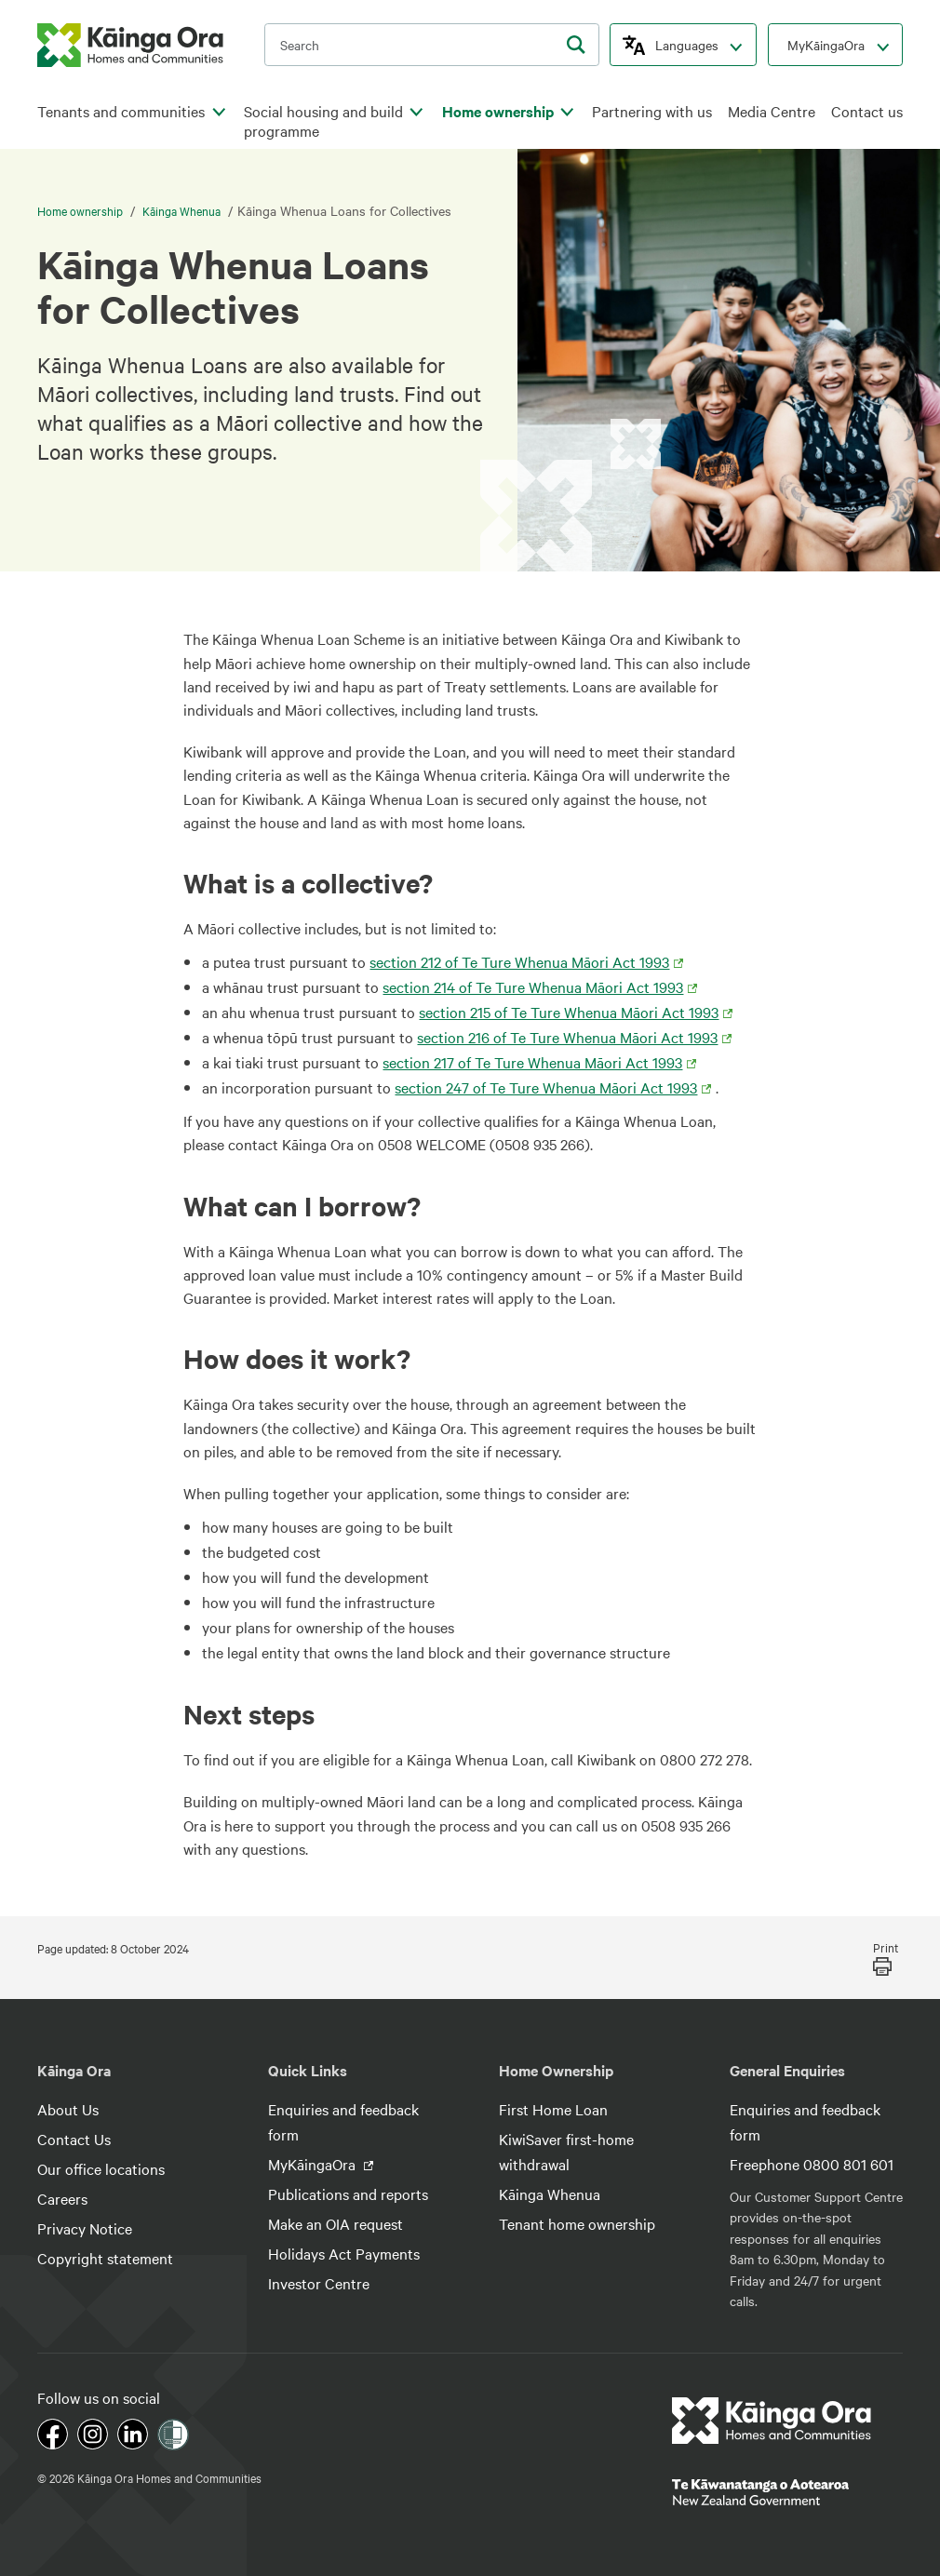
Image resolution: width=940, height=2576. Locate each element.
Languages (686, 44)
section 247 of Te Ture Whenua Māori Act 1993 (546, 1087)
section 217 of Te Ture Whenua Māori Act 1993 (532, 1062)
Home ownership (498, 111)
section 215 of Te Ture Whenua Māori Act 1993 (568, 1011)
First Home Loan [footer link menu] (553, 2109)
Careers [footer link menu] (62, 2198)
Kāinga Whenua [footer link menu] (549, 2193)
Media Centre (771, 111)
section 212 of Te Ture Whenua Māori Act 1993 (519, 961)
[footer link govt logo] (787, 2492)
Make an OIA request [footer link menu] (335, 2223)
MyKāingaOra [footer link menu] (313, 2163)
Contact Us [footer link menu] (74, 2138)
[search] (576, 44)
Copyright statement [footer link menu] (105, 2257)
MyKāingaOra (826, 44)
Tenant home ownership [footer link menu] (577, 2223)
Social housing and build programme (323, 121)
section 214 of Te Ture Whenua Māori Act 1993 (533, 986)
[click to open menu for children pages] (218, 112)
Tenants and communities (121, 111)
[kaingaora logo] (130, 45)
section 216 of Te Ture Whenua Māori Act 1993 (567, 1036)
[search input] (431, 44)
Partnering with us (652, 111)
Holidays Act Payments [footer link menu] (344, 2253)
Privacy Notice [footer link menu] (84, 2228)
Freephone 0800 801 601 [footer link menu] (811, 2163)
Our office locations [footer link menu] (101, 2168)
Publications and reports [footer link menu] (348, 2193)
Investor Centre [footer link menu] (318, 2283)
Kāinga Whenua (181, 210)
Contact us (867, 111)
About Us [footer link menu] (68, 2109)
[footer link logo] (772, 2420)
